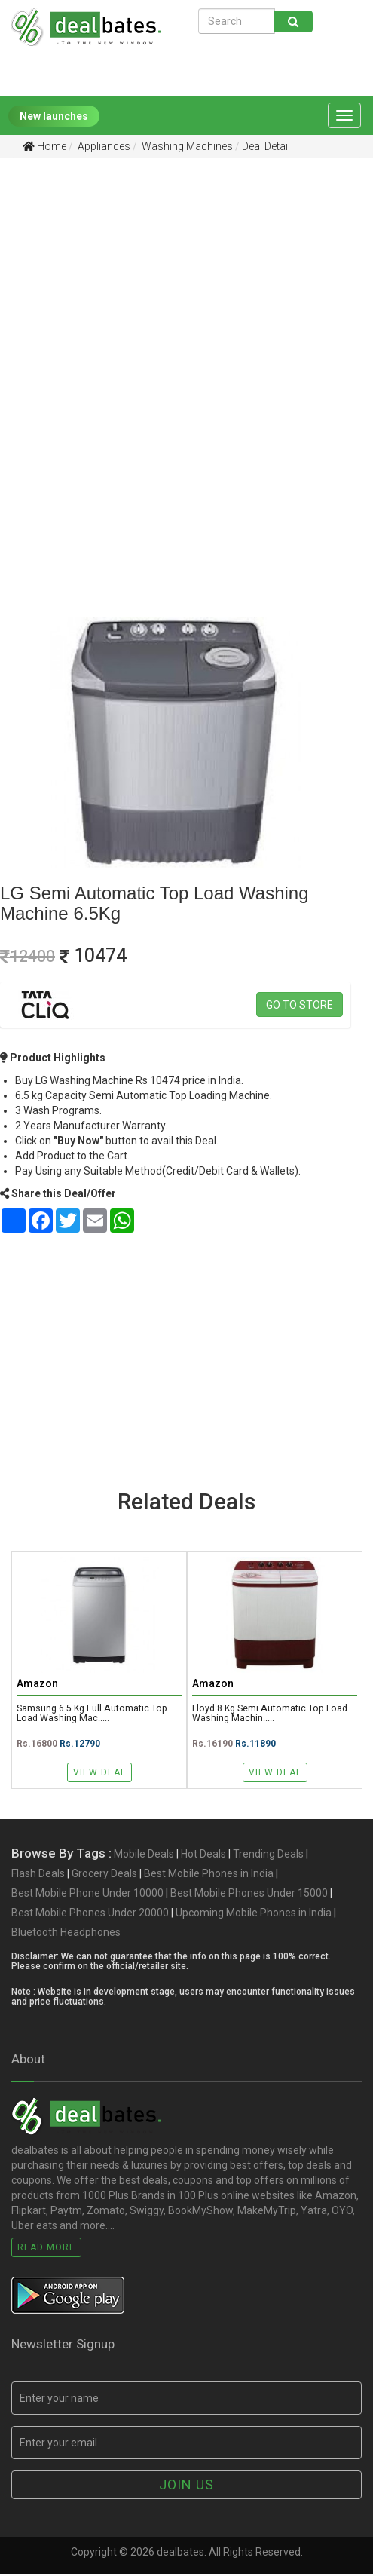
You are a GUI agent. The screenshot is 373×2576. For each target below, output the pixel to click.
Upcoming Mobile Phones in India (254, 1914)
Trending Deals (268, 1855)
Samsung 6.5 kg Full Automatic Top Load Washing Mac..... (93, 1714)
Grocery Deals (104, 1875)
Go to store (299, 1005)
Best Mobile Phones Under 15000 (249, 1894)
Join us (186, 2486)
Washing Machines (186, 146)
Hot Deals (203, 1855)
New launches (54, 116)
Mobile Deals (144, 1855)
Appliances (102, 146)
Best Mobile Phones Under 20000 (90, 1914)
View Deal (99, 1772)
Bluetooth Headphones (66, 1934)
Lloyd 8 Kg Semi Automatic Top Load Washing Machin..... (272, 1714)
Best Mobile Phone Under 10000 (87, 1894)
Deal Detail (266, 146)
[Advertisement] (175, 285)
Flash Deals (38, 1875)
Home (44, 146)
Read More (46, 2248)
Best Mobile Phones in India (209, 1875)
